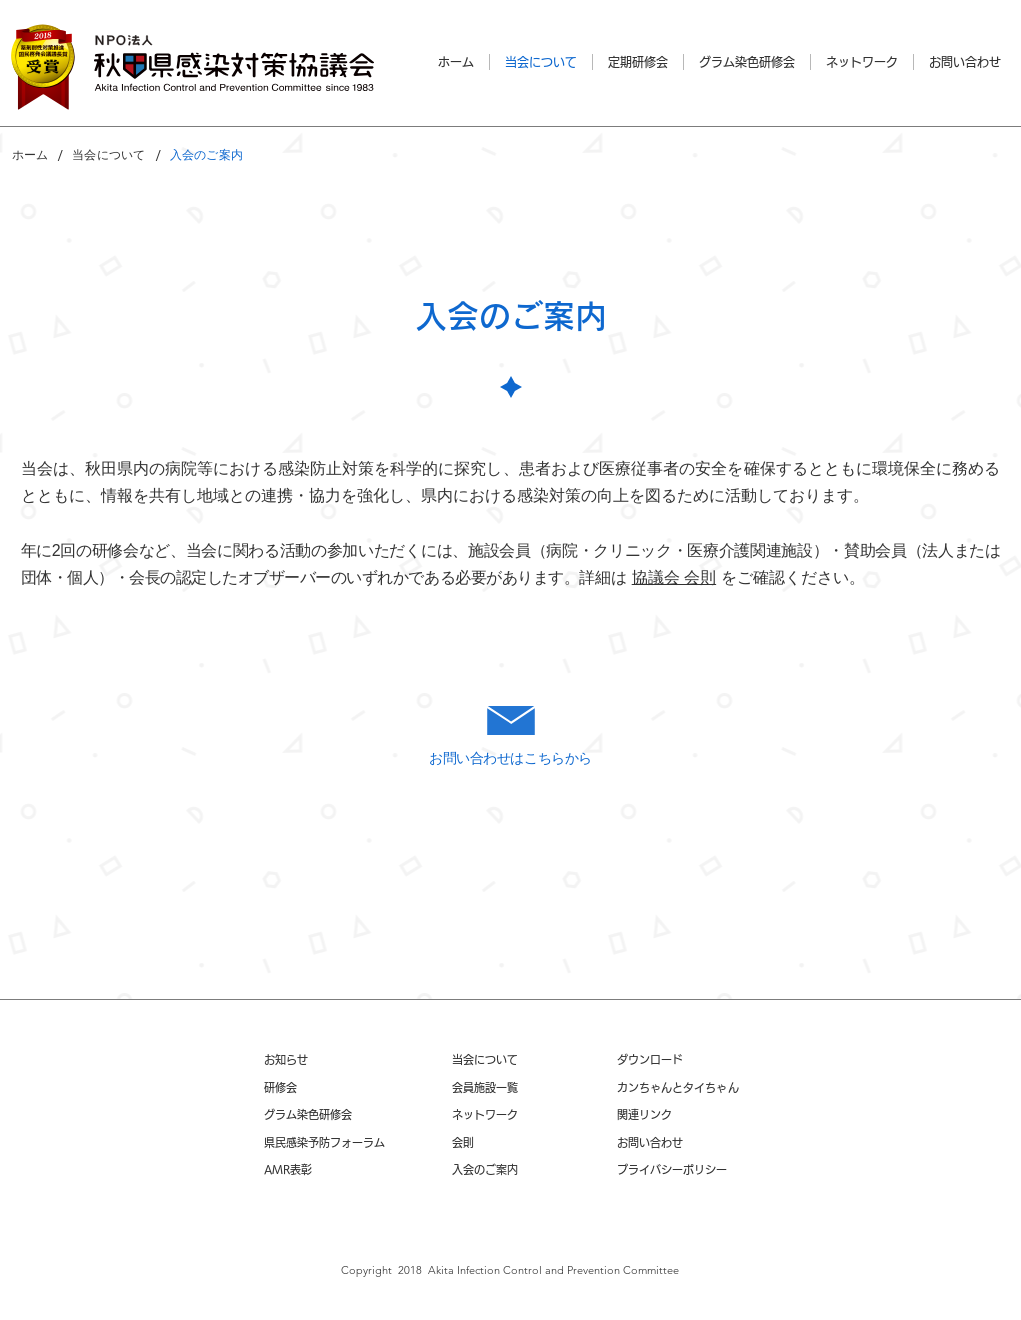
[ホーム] (30, 155)
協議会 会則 (674, 577)
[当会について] (108, 155)
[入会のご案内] (206, 155)
